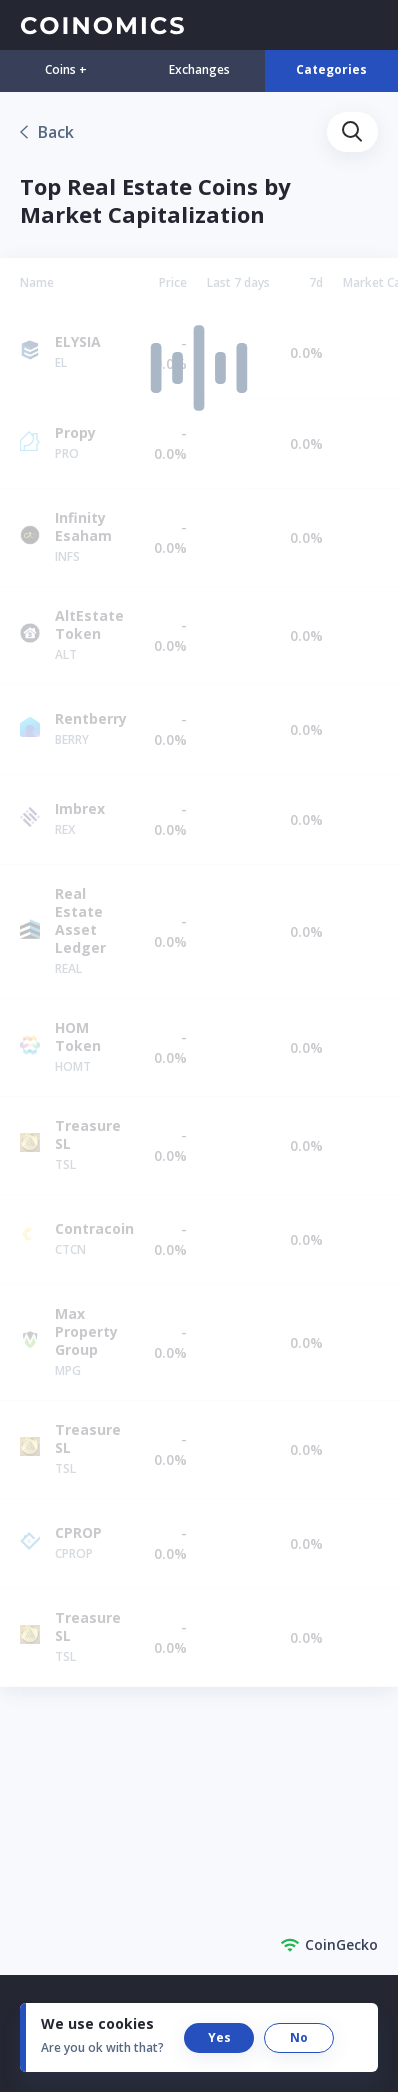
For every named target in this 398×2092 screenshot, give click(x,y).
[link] (47, 132)
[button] (352, 132)
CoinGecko (329, 1945)
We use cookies (97, 2023)
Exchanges (199, 69)
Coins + (66, 69)
